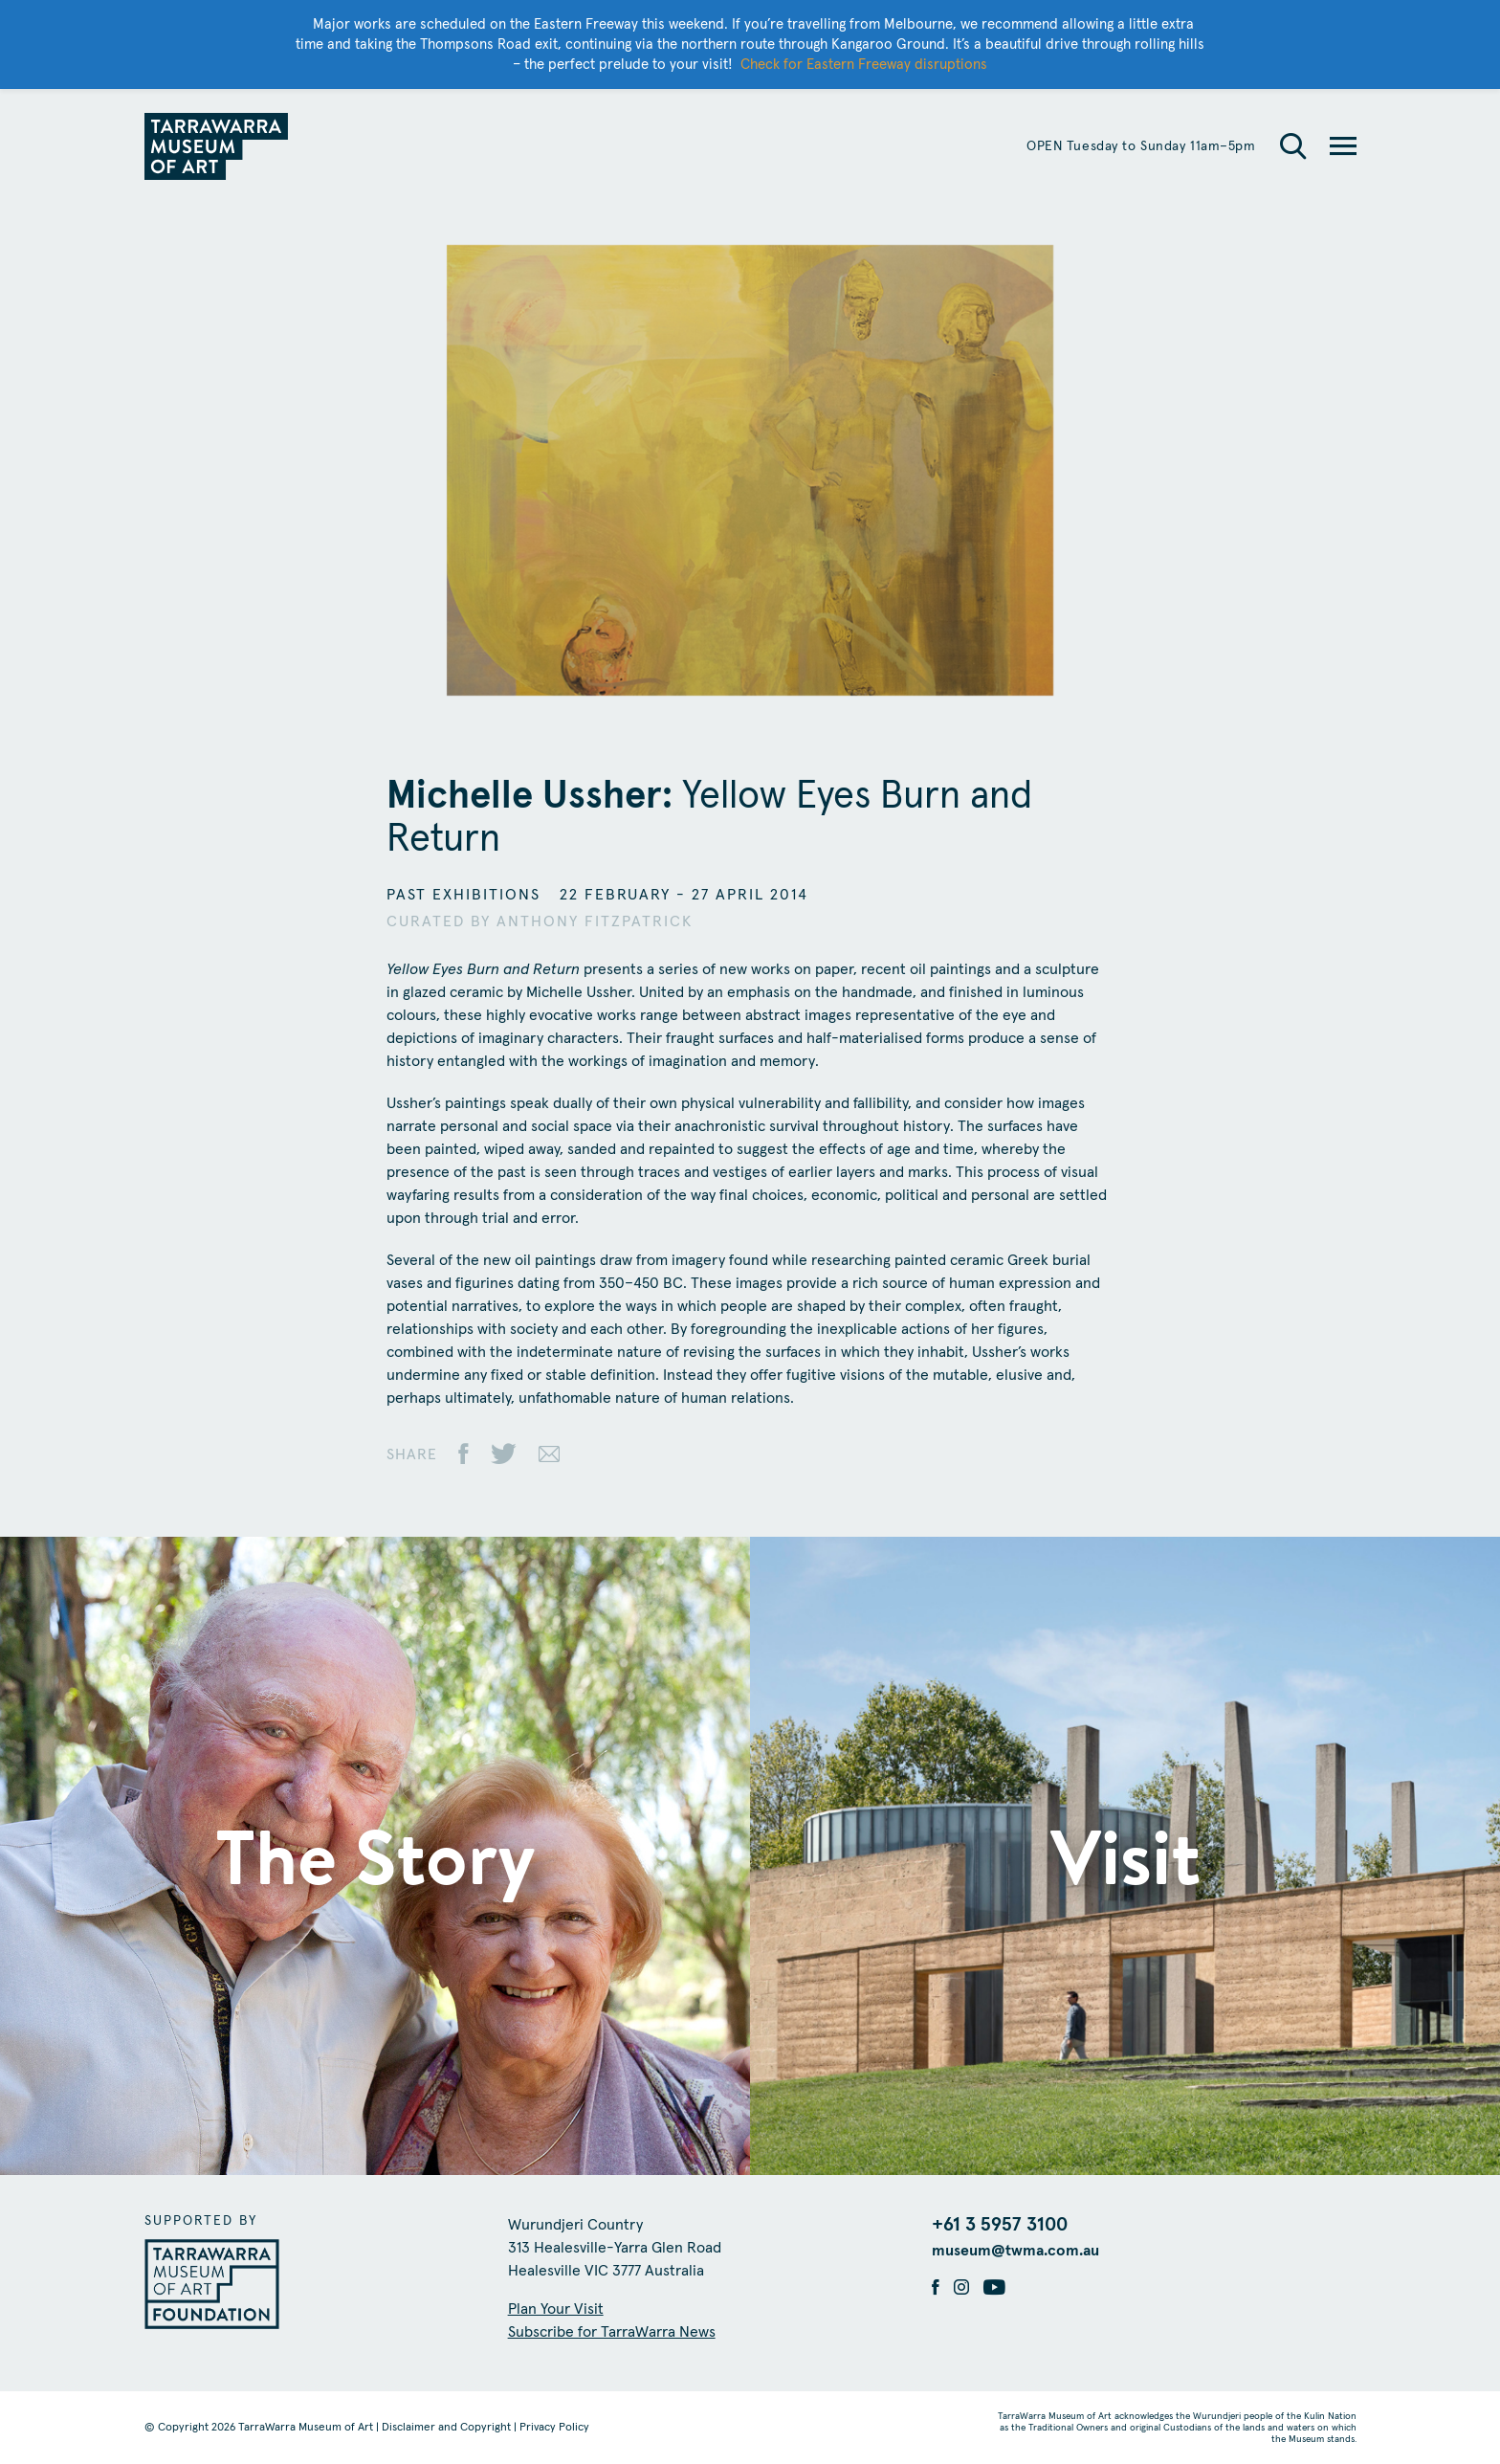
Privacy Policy (554, 2427)
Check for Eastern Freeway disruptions (863, 64)
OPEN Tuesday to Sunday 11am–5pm (1140, 146)
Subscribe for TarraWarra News (612, 2332)
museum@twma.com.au (1015, 2250)
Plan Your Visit (556, 2309)
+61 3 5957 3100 (1000, 2224)
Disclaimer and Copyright (446, 2427)
